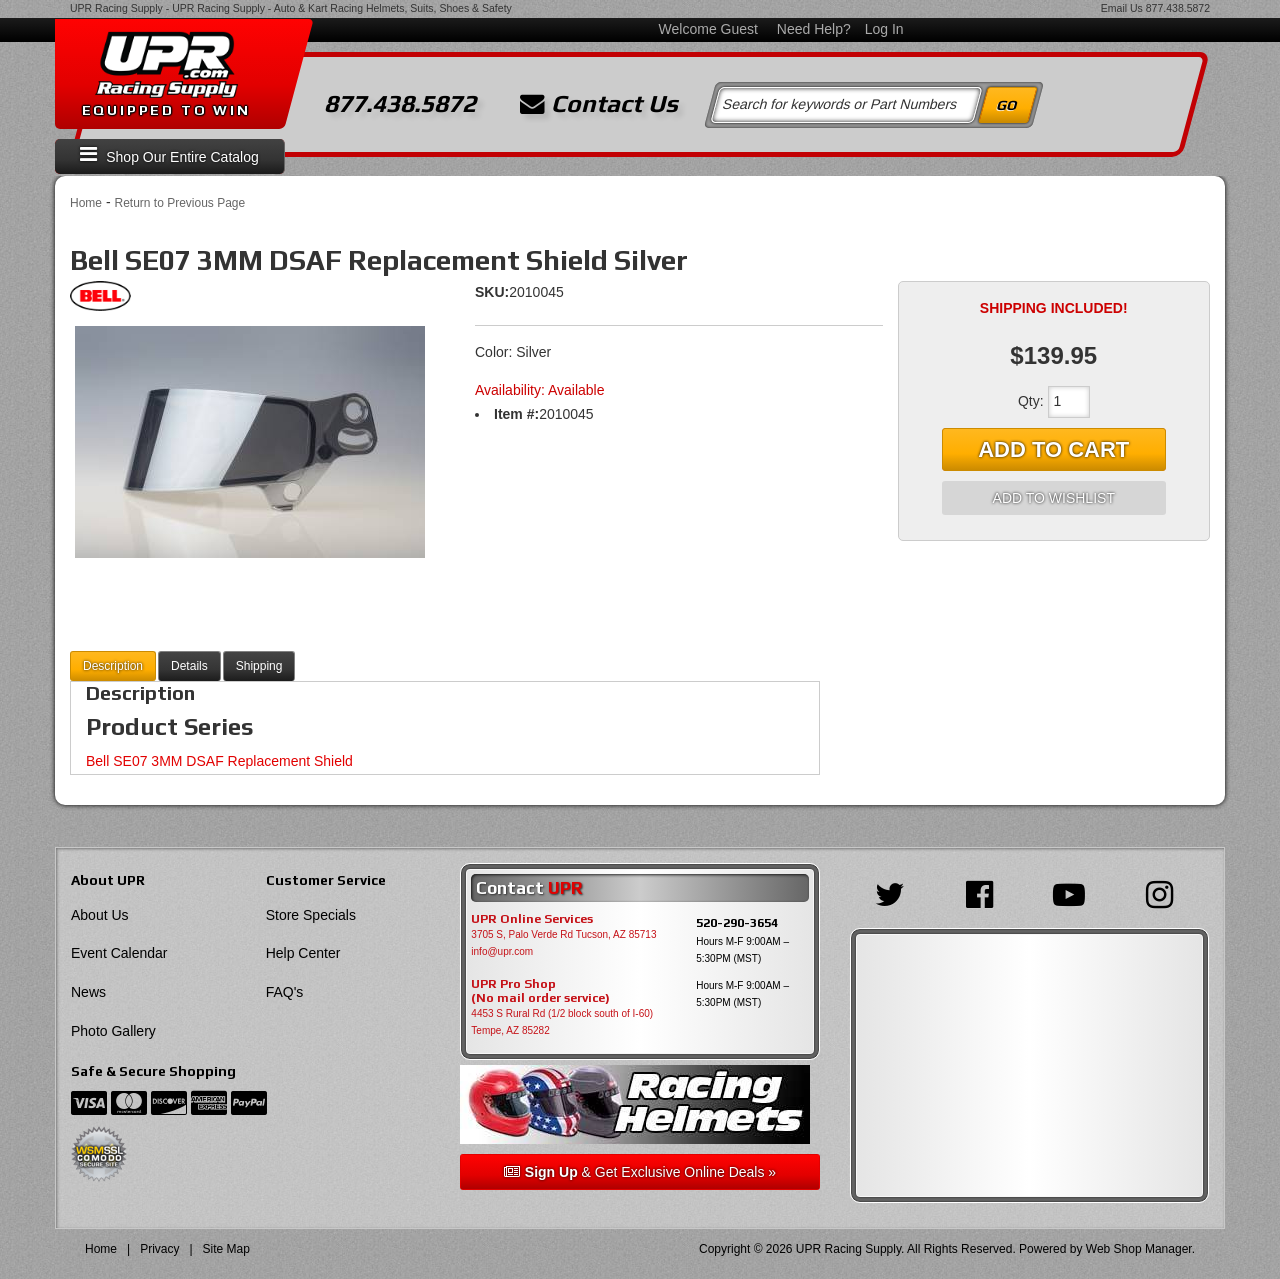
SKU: (492, 292)
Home (86, 203)
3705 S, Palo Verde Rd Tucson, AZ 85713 (563, 934)
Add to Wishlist (1054, 498)
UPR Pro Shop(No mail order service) (540, 991)
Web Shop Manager (1139, 1249)
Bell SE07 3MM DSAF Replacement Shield (219, 761)
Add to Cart (1053, 449)
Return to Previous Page (179, 203)
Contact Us (599, 104)
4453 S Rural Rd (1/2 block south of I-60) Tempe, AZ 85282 (562, 1022)
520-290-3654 (737, 922)
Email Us (1122, 8)
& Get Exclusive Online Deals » (640, 1172)
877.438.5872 (1178, 8)
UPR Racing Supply (116, 8)
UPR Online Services (532, 919)
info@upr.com (502, 951)
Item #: (516, 414)
